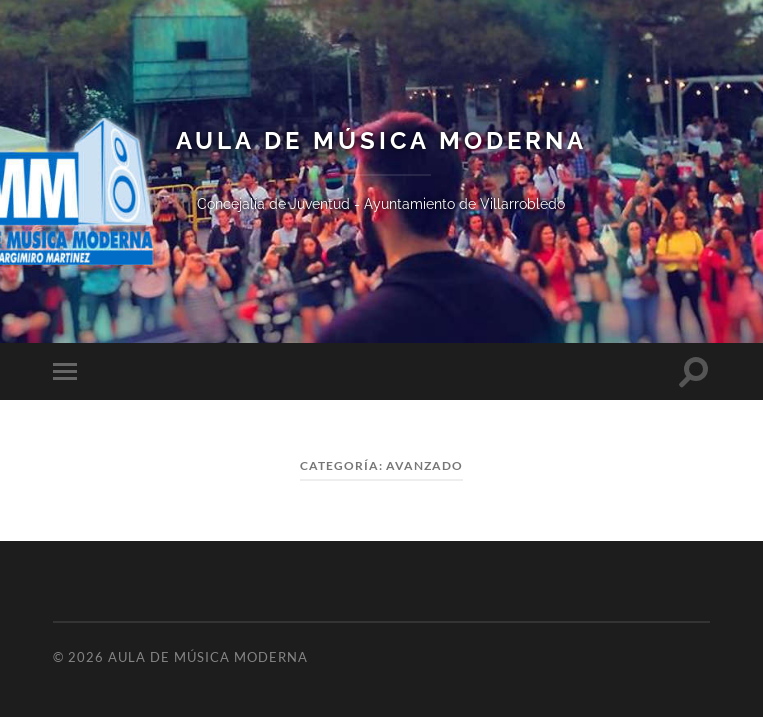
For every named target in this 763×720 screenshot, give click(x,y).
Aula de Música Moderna (381, 141)
